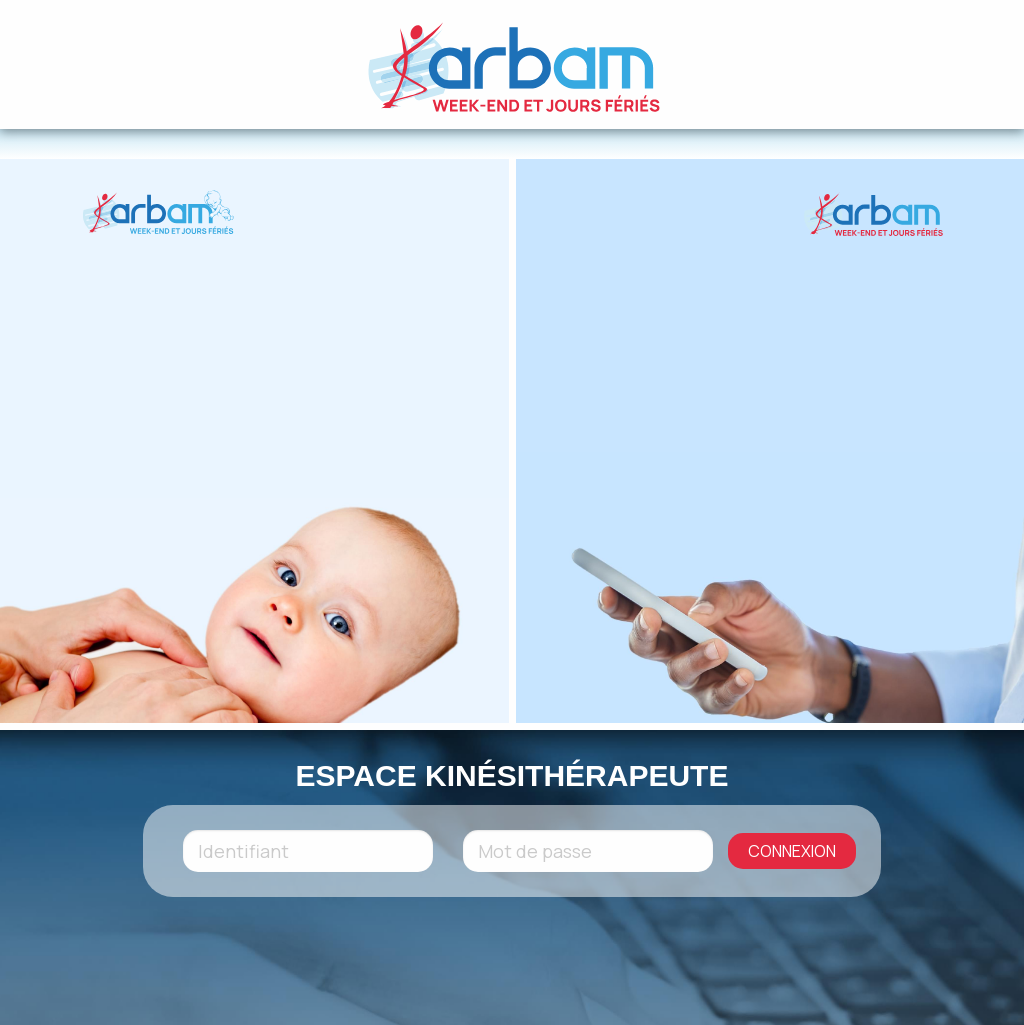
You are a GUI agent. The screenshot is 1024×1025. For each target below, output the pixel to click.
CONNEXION (792, 851)
